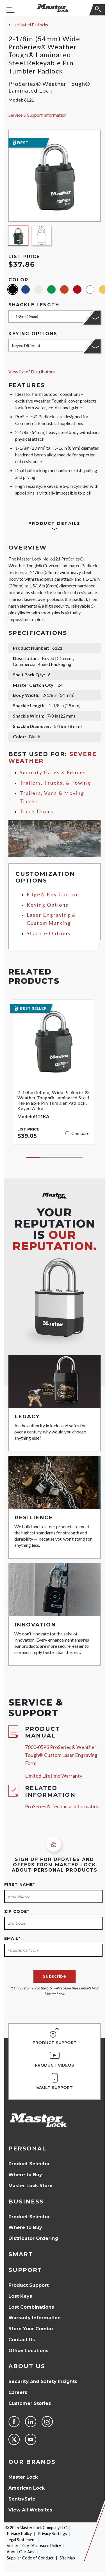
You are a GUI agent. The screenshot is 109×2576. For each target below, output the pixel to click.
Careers (17, 2392)
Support (25, 2270)
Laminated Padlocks (30, 24)
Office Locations (28, 2350)
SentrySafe (21, 2499)
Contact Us (21, 2339)
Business (26, 2201)
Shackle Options (49, 933)
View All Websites (30, 2510)
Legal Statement (21, 2539)
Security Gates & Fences (53, 772)
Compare (80, 1133)
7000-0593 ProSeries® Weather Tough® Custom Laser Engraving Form (61, 1755)
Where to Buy (25, 2174)
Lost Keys (20, 2296)
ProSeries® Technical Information (62, 1806)
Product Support (28, 2285)
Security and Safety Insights (42, 2381)
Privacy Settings (52, 2533)
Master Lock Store (30, 2185)
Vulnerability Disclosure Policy (34, 2545)
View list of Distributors (31, 371)
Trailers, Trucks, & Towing (55, 783)
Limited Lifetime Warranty (53, 1776)
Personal (27, 2148)
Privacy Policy (19, 2533)
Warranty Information (34, 2317)
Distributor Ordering (33, 2238)
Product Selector (29, 2163)
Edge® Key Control (53, 894)
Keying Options (48, 905)
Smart (20, 2254)
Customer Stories (29, 2403)
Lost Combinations (31, 2307)
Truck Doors (36, 811)
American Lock (26, 2488)
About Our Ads (20, 2551)
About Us (26, 2366)
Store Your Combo (30, 2328)
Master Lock (23, 2477)
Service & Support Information (37, 115)
